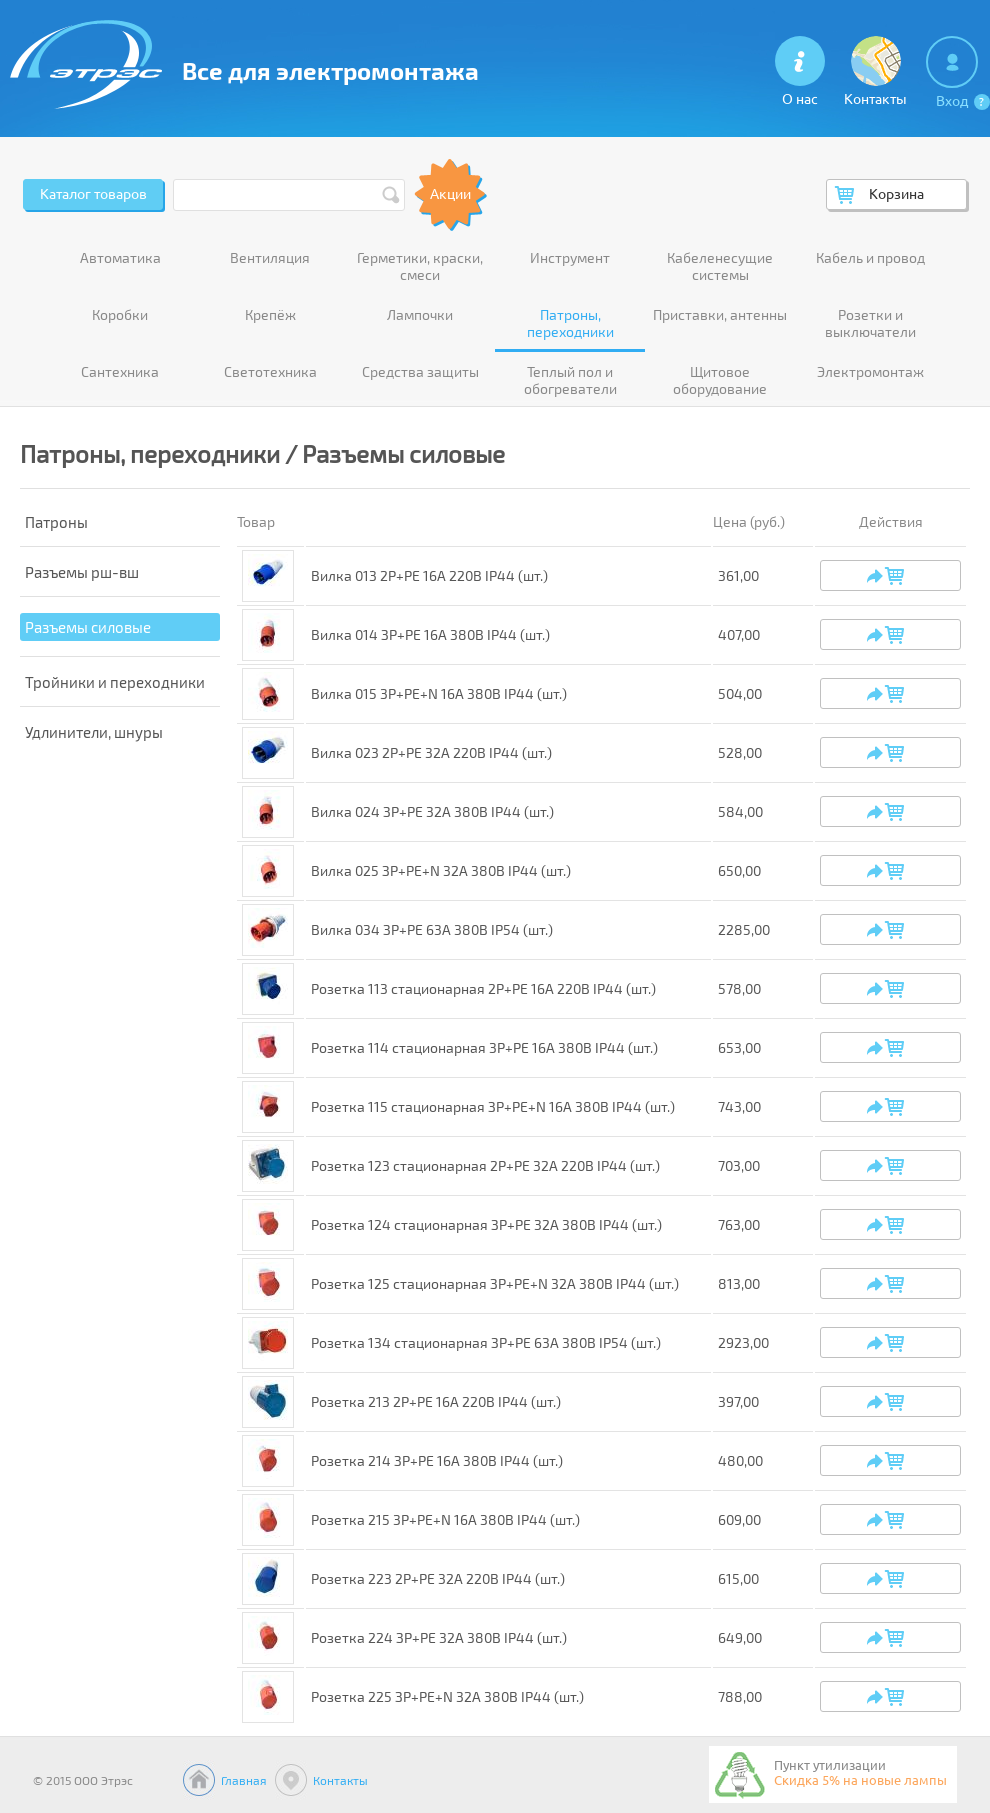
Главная (244, 1780)
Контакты (340, 1780)
